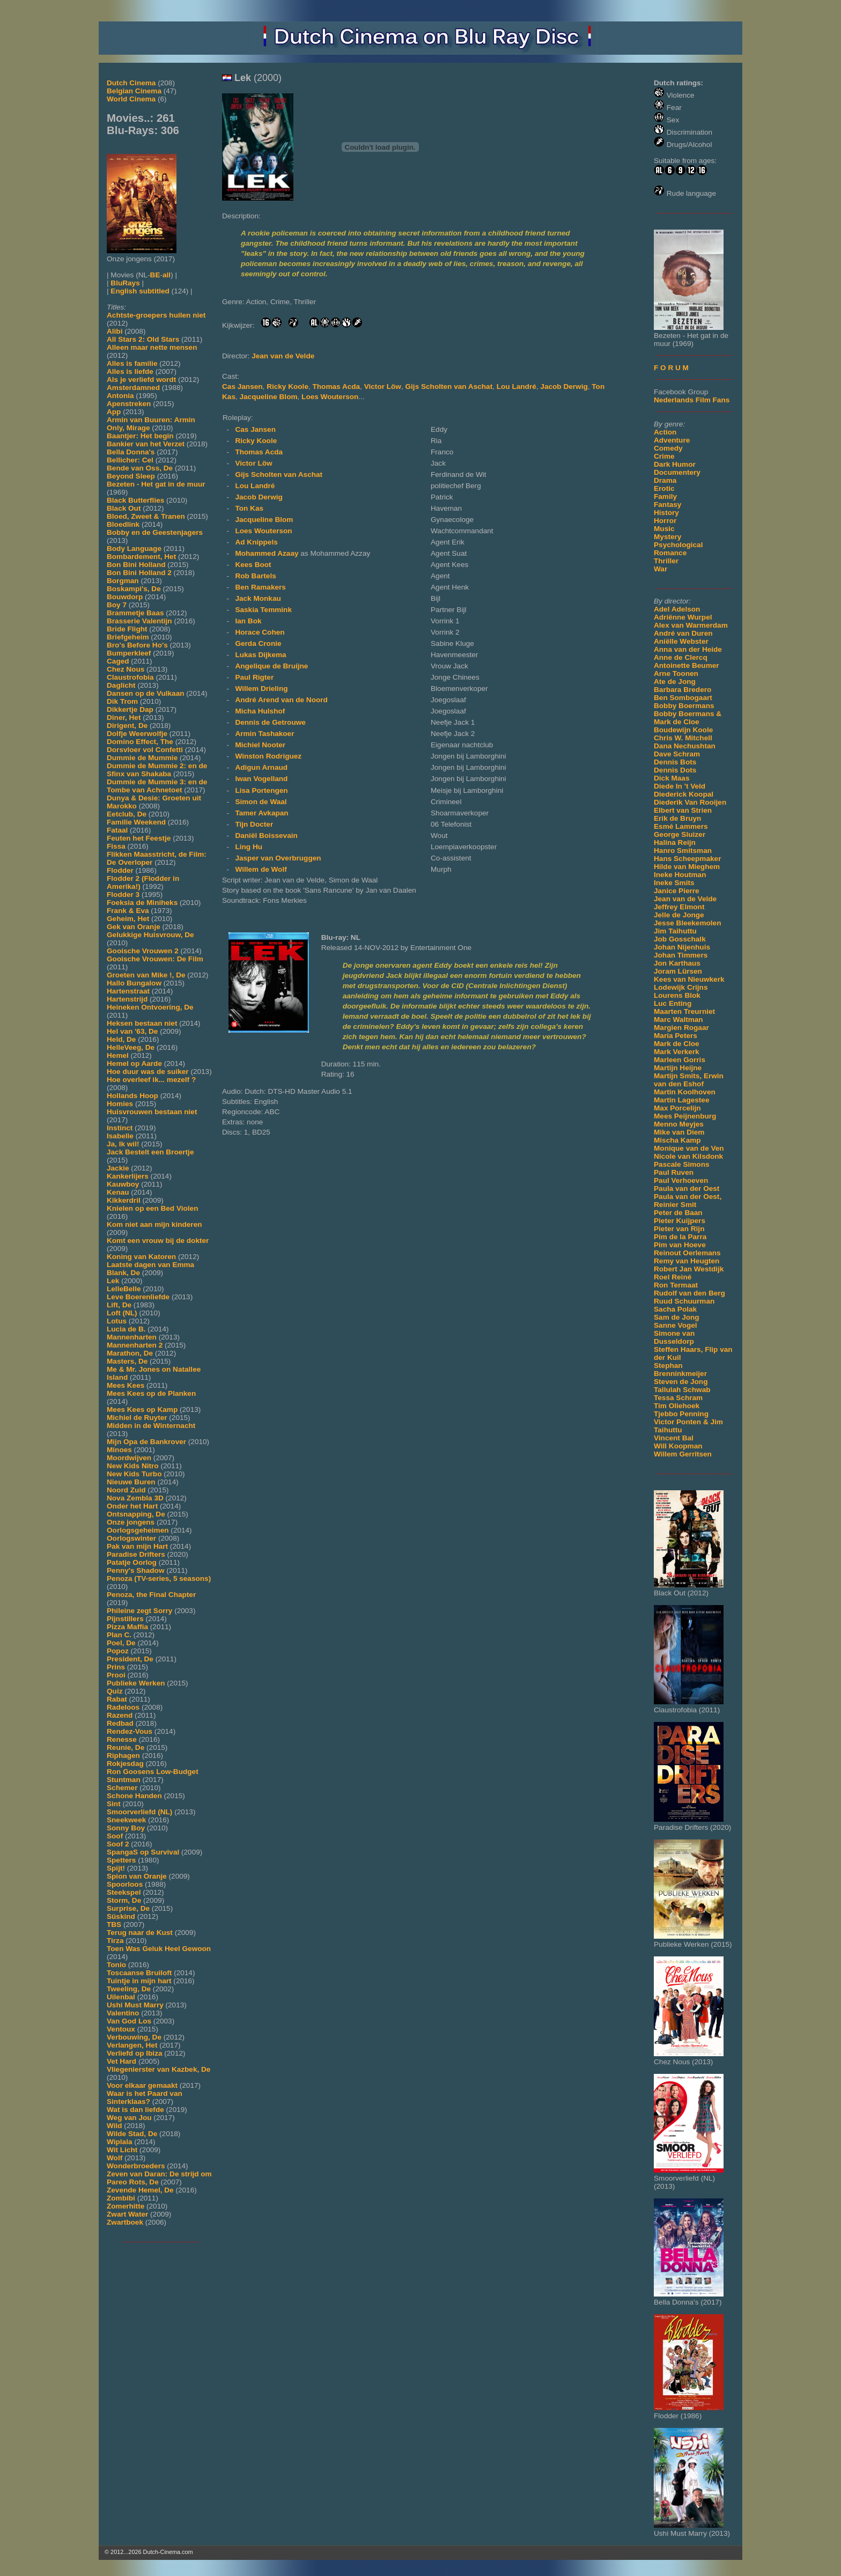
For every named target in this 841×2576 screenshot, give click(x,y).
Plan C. (119, 1635)
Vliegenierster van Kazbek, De (158, 2069)
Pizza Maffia (127, 1627)
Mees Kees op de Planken (151, 1393)
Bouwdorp (125, 597)
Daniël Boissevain (266, 835)
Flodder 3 (123, 894)
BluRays (124, 283)
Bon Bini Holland (136, 565)
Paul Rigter (254, 677)
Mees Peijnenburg (685, 1116)
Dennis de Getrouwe (270, 722)
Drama (665, 480)
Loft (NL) (122, 1313)
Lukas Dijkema (260, 655)
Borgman (123, 581)
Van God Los (129, 2021)
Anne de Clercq (680, 657)
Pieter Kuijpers (679, 1221)
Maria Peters (675, 1036)
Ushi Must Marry (135, 2005)
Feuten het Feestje (139, 838)
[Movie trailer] (380, 198)
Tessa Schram (678, 1398)
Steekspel (124, 1892)
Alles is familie (132, 363)
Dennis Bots (675, 762)
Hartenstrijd (127, 999)
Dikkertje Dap (130, 709)
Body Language (134, 548)
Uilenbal (121, 1997)
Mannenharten (132, 1337)
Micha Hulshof (260, 711)
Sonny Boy (126, 1828)
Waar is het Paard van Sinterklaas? (144, 2097)
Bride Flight (127, 629)
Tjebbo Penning (681, 1414)
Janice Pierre (676, 891)
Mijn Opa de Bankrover (146, 1442)
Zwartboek (125, 2222)
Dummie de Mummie (142, 758)
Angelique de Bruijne (271, 666)
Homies (120, 1104)
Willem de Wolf (260, 869)
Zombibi (121, 2198)
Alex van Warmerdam (691, 625)
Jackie (118, 1168)
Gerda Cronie (258, 643)
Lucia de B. (126, 1329)
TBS (114, 1924)
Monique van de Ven (689, 1148)
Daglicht (121, 685)
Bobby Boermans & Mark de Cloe (687, 718)
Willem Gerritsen (683, 1454)
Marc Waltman (678, 1019)
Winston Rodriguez (268, 756)
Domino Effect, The (140, 742)
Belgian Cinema (134, 91)
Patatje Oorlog (132, 1562)
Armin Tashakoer (264, 734)
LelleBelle (124, 1289)
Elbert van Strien (683, 810)
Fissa (116, 846)
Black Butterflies (135, 500)
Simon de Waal (260, 802)
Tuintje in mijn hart (139, 1981)
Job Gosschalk (680, 939)
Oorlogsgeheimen (138, 1530)
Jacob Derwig (563, 386)
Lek (113, 1281)
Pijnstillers (125, 1619)
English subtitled (139, 291)
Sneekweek (126, 1820)
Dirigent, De (127, 726)
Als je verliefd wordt (141, 380)
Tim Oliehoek (676, 1406)
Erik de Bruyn (677, 818)
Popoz (118, 1651)
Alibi (114, 331)
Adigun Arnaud (261, 767)
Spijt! (116, 1868)
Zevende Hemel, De (140, 2190)
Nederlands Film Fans (691, 400)
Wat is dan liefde (135, 2110)
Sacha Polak (675, 1309)
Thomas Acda (336, 386)
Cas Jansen (242, 386)
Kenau (118, 1192)
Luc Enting (672, 1003)
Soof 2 (118, 1844)
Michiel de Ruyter (137, 1418)
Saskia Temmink (263, 610)
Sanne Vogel (675, 1325)
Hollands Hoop (132, 1096)
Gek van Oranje (133, 927)
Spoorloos (125, 1884)
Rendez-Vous (129, 1731)
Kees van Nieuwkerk (689, 979)
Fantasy (667, 505)
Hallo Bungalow (134, 983)
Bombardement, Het (141, 557)
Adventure (672, 440)
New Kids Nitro (133, 1466)
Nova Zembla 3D (135, 1498)
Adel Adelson (677, 609)
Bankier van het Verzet (146, 444)
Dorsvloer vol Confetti (145, 750)
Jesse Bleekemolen (687, 923)
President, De (130, 1659)
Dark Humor (675, 464)
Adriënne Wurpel (683, 617)
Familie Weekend (136, 822)
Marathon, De (130, 1353)
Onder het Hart (132, 1506)
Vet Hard (121, 2061)
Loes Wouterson (329, 397)
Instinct (119, 1128)
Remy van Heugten (686, 1261)
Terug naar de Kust (140, 1933)
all (167, 275)
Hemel (118, 1055)
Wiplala (119, 2142)
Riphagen (123, 1755)
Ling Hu (248, 847)
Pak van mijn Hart (137, 1546)
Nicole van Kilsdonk (688, 1156)
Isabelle (120, 1136)
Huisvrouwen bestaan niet (152, 1112)
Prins (116, 1667)
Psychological (678, 545)
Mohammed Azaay (267, 553)
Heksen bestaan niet (142, 1023)
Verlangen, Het (132, 2045)
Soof (115, 1836)
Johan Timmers (680, 955)
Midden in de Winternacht (151, 1426)
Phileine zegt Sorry (139, 1611)
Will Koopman (678, 1446)
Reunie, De (125, 1747)
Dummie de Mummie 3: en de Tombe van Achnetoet (157, 786)
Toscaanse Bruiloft (139, 1973)
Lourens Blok (677, 995)
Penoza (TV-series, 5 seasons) (159, 1578)
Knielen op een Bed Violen (152, 1208)
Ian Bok (248, 621)
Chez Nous (125, 669)
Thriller (666, 561)
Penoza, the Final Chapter (151, 1595)
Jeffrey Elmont (679, 907)
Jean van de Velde (685, 899)
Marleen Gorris (679, 1060)
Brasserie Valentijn (139, 621)
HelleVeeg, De (130, 1047)
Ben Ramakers (260, 587)
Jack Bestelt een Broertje (150, 1152)
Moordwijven (129, 1458)
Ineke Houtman (680, 875)
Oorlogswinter (131, 1538)
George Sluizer (679, 834)
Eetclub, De (126, 814)
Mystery (667, 537)
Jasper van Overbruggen (278, 858)
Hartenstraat (128, 991)
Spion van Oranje (137, 1876)
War (660, 569)
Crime (664, 456)
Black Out (124, 508)
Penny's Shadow (135, 1570)
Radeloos (123, 1707)
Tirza (115, 1941)
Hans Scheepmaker (687, 859)
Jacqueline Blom (269, 397)
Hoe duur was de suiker (148, 1072)
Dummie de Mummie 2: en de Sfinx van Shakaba (157, 770)
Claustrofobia (130, 677)
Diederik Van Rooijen (690, 802)
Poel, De (121, 1643)
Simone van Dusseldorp (674, 1337)
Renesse (122, 1739)
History (666, 513)
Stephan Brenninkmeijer (680, 1369)
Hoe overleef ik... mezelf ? (151, 1080)
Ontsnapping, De (136, 1514)
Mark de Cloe (676, 1044)
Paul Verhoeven (681, 1180)
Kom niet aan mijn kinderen (154, 1224)
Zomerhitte (125, 2206)
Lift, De (119, 1305)
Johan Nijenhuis (682, 947)
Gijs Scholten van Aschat (449, 386)
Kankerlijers (128, 1176)
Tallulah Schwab (682, 1390)
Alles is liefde (130, 371)
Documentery (677, 472)
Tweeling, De (129, 1989)
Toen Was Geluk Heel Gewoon (159, 1949)
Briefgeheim (128, 637)
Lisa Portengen (261, 790)
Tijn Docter (254, 824)
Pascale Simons (682, 1164)
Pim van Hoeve (680, 1245)
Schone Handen (134, 1796)
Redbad (120, 1723)
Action (665, 432)
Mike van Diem (679, 1132)
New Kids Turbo (134, 1474)
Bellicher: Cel (130, 460)
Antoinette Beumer (686, 665)
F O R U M (671, 368)
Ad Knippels (256, 542)
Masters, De (127, 1361)
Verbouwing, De (134, 2037)
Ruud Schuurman (684, 1301)
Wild (114, 2126)
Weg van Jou (129, 2118)
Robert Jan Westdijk (689, 1269)
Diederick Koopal (683, 794)
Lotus (117, 1321)
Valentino (123, 2013)
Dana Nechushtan (684, 746)
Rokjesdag (125, 1764)
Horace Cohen (259, 632)
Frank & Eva (128, 911)
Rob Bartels (255, 576)
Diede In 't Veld (679, 786)
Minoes (119, 1450)
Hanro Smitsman (683, 851)
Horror (665, 521)
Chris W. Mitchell (683, 738)
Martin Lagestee (682, 1100)
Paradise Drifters (136, 1554)
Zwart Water (127, 2214)
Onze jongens (130, 1522)
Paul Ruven (674, 1172)
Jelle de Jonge (679, 915)
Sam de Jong (676, 1317)
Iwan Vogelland (261, 779)
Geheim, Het (128, 919)
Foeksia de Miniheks (142, 903)
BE (155, 275)
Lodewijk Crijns (680, 987)
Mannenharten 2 (135, 1345)
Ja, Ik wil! (123, 1144)
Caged (118, 661)
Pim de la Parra (680, 1237)
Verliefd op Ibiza (135, 2053)
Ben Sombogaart (683, 698)
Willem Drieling (261, 689)
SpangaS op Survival (143, 1852)
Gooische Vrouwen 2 (143, 951)
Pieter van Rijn (679, 1229)
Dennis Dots (675, 770)
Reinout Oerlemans (687, 1253)
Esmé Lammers (681, 826)
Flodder (120, 870)
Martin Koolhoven (684, 1092)
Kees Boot (253, 565)
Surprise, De (128, 1908)
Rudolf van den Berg (689, 1293)
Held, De (121, 1039)
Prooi (116, 1675)
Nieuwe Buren (131, 1482)
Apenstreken (129, 404)
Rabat (117, 1699)
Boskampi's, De (134, 589)
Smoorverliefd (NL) (139, 1812)
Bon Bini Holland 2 (139, 573)
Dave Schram (677, 754)
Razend (119, 1715)
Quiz (114, 1691)
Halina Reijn (675, 842)
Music (664, 529)
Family (665, 496)
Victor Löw (382, 386)
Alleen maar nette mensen (152, 347)
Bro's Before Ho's (137, 645)
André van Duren (683, 633)
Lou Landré (516, 386)
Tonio (116, 1965)
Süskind (121, 1916)
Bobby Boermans (684, 706)
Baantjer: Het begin (140, 436)
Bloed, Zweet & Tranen (146, 516)
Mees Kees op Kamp (142, 1409)
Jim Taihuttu (675, 931)
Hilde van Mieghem (687, 867)
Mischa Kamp (677, 1140)
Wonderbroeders (136, 2166)
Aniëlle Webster (681, 641)
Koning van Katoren (141, 1257)
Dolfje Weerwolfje (137, 734)
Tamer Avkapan (261, 813)
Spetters (121, 1860)
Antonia (120, 396)
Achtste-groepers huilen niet (156, 315)
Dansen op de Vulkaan (146, 693)
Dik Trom (122, 701)
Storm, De (124, 1900)
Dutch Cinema (131, 83)
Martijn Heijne (678, 1068)
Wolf (114, 2158)
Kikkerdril (124, 1200)
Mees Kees (125, 1385)
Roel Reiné (672, 1277)
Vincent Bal (674, 1438)
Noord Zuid (126, 1490)
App (114, 412)
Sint (114, 1804)
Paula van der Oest (686, 1188)
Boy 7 (117, 605)
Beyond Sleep (131, 476)
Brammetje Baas (135, 613)
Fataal (117, 830)
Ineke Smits (674, 883)
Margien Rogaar (681, 1028)
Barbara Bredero (682, 690)
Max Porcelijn (677, 1108)
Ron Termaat (676, 1285)
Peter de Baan (678, 1213)
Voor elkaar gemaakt (142, 2085)
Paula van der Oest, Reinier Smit (687, 1201)
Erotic (664, 488)
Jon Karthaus (677, 963)
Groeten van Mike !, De (146, 975)
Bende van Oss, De (140, 468)
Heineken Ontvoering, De (150, 1007)
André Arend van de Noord (281, 700)
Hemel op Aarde (134, 1063)
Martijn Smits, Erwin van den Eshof (689, 1080)
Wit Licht (122, 2150)
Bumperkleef (129, 653)
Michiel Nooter (260, 745)
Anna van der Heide (688, 649)
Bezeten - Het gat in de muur (156, 484)
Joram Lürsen (678, 971)
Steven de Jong (680, 1382)
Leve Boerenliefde (138, 1297)
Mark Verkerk (676, 1052)
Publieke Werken (136, 1683)
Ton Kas (249, 508)
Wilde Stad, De (132, 2134)
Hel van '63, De (132, 1031)
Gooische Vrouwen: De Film (155, 959)
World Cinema (131, 99)
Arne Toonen (676, 673)
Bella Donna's (130, 452)
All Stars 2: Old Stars (143, 339)
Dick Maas (672, 778)
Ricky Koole (287, 386)
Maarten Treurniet (684, 1011)
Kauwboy (123, 1184)
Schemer (122, 1788)
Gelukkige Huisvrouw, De (150, 935)
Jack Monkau (258, 598)
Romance (670, 553)
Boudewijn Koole (683, 730)
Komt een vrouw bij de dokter (158, 1241)
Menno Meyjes (679, 1124)
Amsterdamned (133, 388)
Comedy (668, 448)
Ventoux (121, 2029)
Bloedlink (123, 524)
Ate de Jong (675, 682)
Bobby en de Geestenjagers (155, 532)
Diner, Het (124, 717)
